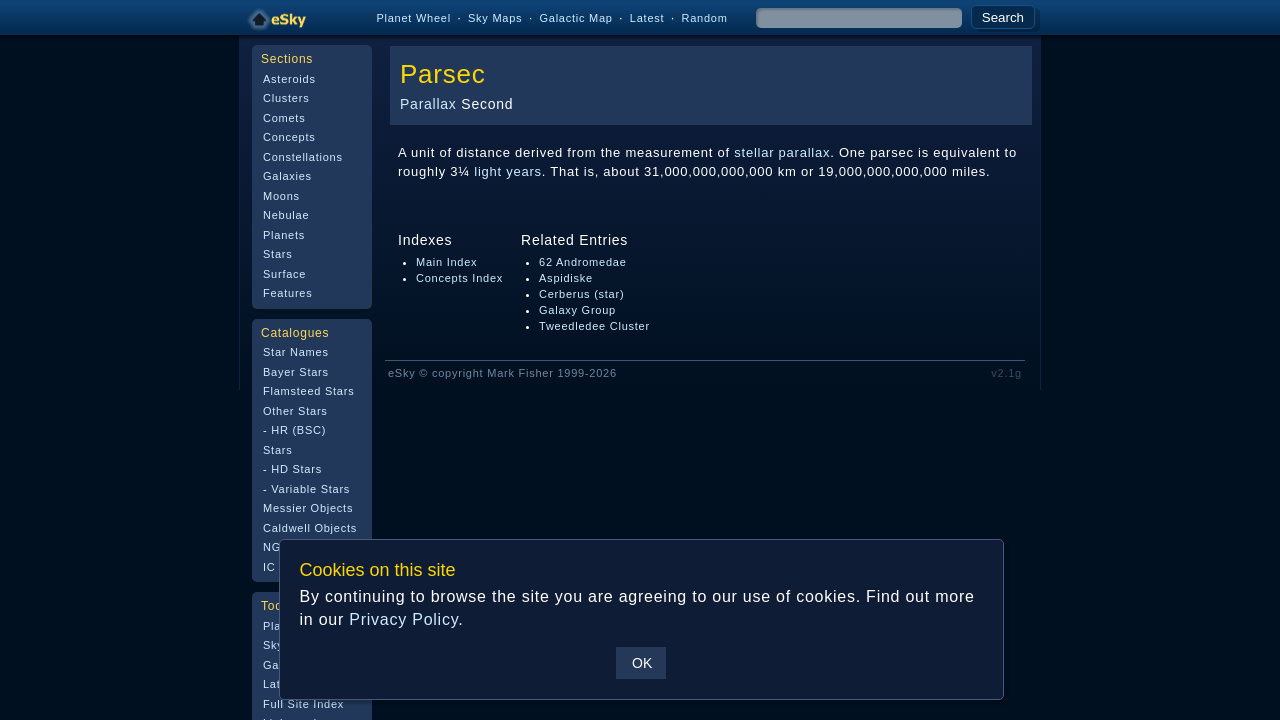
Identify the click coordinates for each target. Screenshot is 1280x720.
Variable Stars (310, 489)
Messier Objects (308, 508)
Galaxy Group (577, 310)
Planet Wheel (413, 18)
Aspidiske (566, 278)
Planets (284, 235)
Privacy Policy (402, 619)
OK (641, 663)
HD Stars (296, 469)
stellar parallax (782, 152)
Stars (277, 254)
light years (508, 171)
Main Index (446, 262)
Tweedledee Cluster (594, 326)
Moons (281, 196)
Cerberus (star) (581, 294)
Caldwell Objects (310, 528)
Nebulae (286, 215)
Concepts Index (459, 278)
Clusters (286, 98)
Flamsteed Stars (308, 391)
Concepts (289, 137)
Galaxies (287, 176)
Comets (284, 118)
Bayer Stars (296, 372)
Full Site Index (303, 704)
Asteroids (289, 79)
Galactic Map (575, 18)
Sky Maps (495, 18)
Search (1003, 17)
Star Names (296, 352)
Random (704, 18)
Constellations (303, 157)
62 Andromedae (583, 262)
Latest (647, 18)
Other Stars (295, 411)
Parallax (428, 104)
